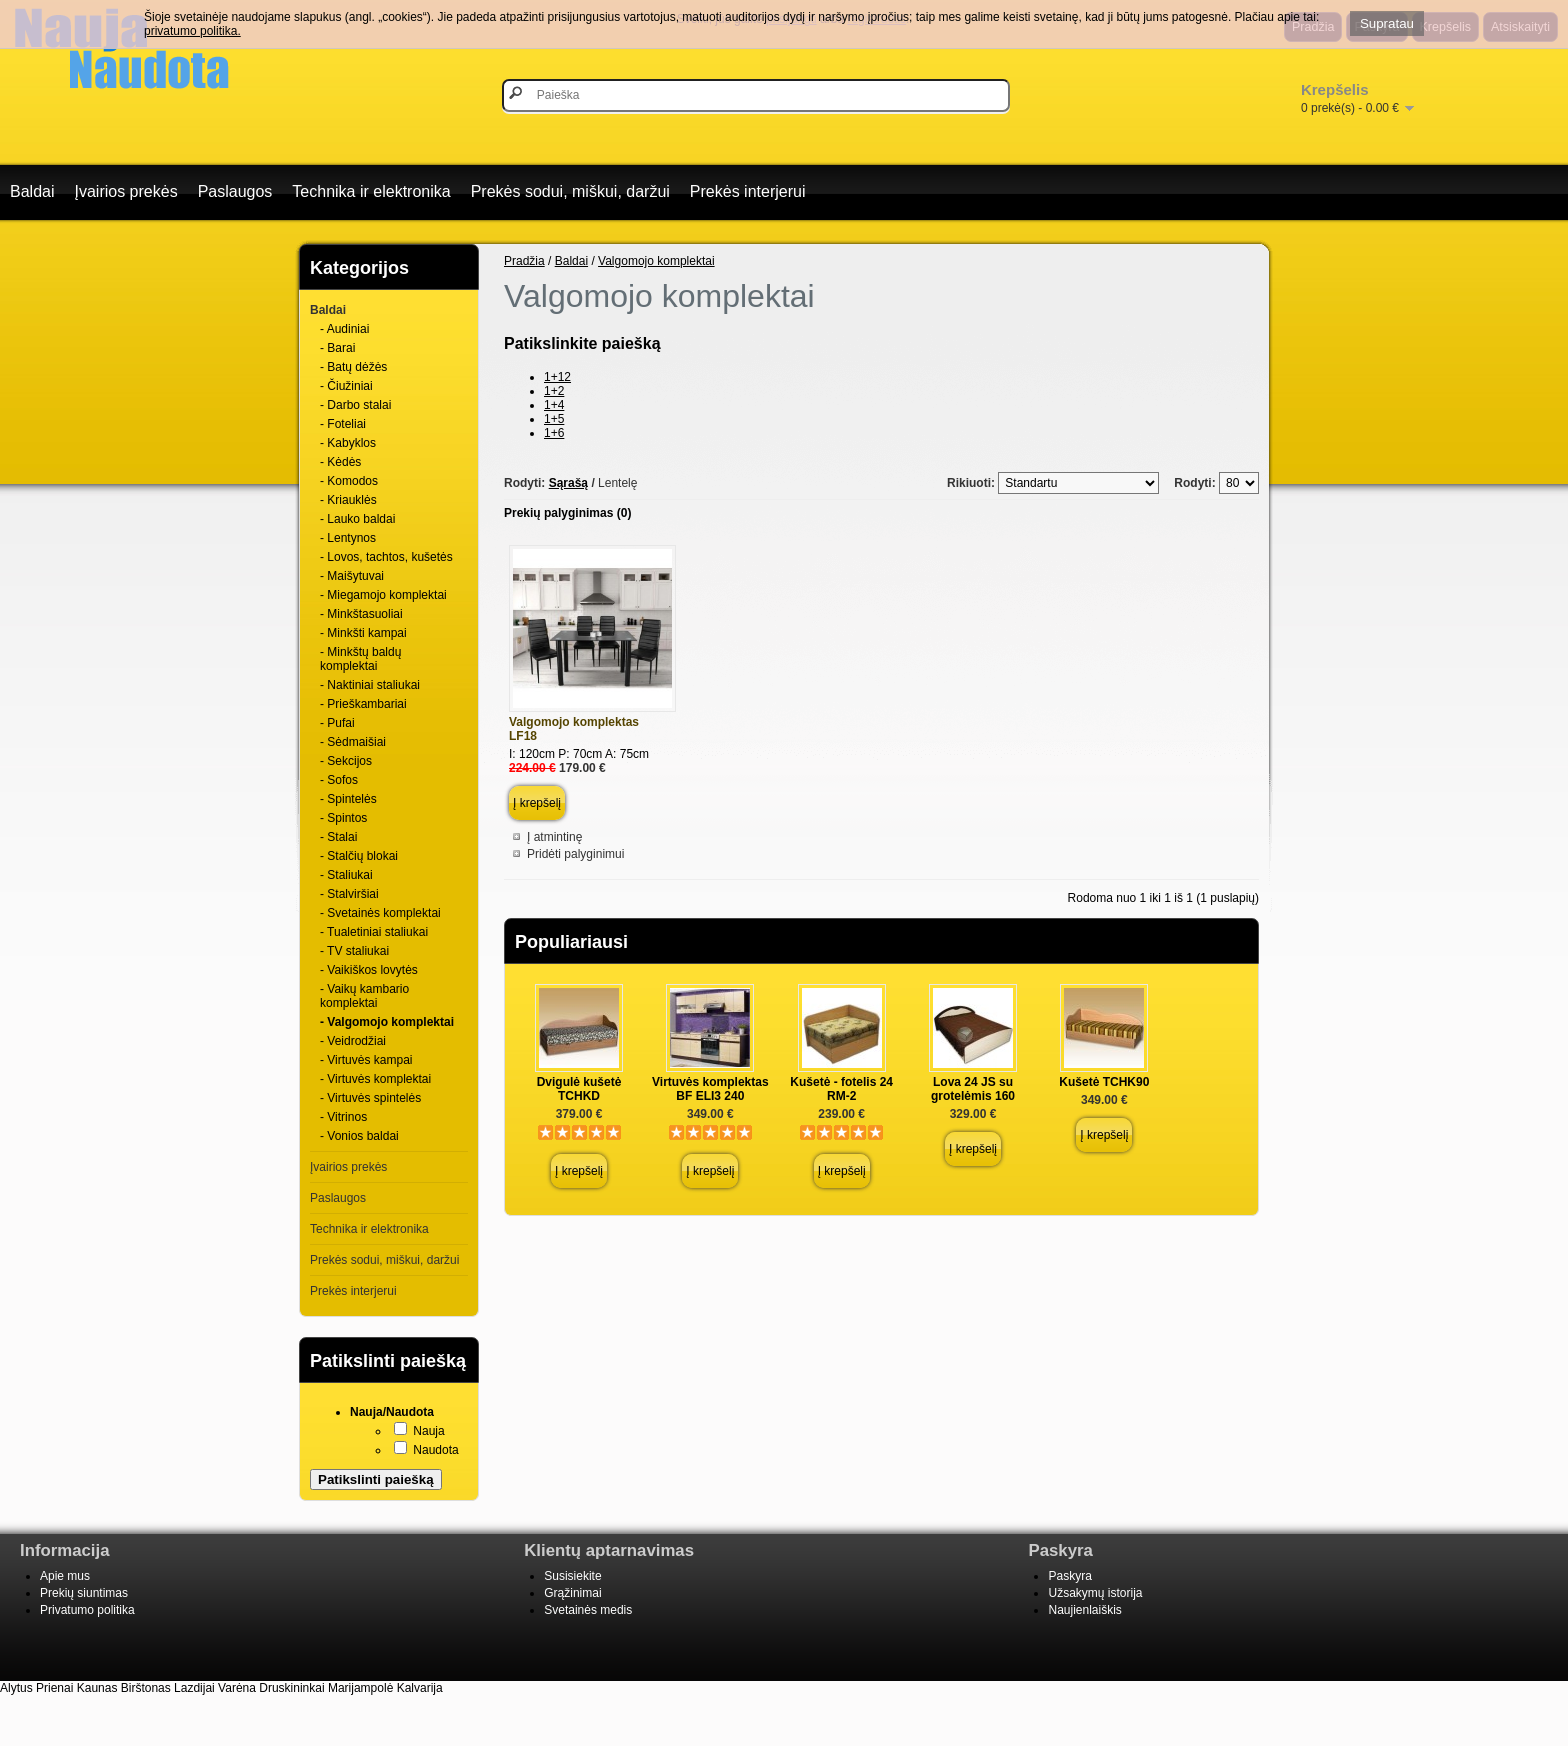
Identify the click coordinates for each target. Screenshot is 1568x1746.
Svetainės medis (588, 1610)
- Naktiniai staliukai (370, 685)
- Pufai (337, 723)
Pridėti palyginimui (575, 854)
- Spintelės (348, 799)
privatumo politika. (192, 31)
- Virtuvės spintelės (370, 1098)
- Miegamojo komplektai (383, 595)
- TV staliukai (354, 951)
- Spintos (343, 818)
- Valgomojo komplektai (387, 1022)
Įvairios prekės (125, 191)
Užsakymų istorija (1095, 1593)
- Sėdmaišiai (353, 742)
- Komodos (349, 481)
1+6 (554, 433)
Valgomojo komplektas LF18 (574, 729)
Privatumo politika (87, 1610)
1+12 (557, 377)
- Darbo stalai (355, 405)
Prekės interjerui (748, 191)
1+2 (554, 391)
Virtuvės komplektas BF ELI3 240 (710, 1089)
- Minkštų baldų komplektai (360, 659)
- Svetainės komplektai (380, 913)
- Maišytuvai (352, 576)
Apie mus (65, 1576)
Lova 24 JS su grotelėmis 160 (973, 1089)
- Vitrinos (343, 1117)
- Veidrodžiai (353, 1041)
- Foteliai (343, 424)
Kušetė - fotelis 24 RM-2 (841, 1089)
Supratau (1387, 23)
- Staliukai (346, 875)
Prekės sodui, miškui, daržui (570, 191)
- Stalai (338, 837)
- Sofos (339, 780)
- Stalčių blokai (359, 856)
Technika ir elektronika (371, 191)
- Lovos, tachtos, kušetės (386, 557)
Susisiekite (572, 1576)
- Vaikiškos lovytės (369, 970)
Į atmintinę (554, 837)
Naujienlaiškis (1084, 1610)
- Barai (337, 348)
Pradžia (524, 261)
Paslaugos (235, 191)
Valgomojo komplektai (656, 261)
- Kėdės (340, 462)
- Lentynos (348, 538)
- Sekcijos (346, 761)
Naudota (435, 1450)
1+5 (554, 419)
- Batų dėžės (353, 367)
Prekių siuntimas (84, 1593)
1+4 (554, 405)
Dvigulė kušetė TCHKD (579, 1089)
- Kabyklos (348, 443)
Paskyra (1069, 1576)
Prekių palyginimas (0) (567, 513)
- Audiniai (344, 329)
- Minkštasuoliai (361, 614)
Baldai (32, 191)
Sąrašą (568, 483)
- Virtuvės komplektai (375, 1079)
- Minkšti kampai (363, 633)
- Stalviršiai (349, 894)
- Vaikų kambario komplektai (364, 996)
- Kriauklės (348, 500)
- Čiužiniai (346, 386)
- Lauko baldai (357, 519)
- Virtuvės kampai (366, 1060)
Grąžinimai (572, 1593)
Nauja (428, 1431)
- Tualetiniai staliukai (374, 932)
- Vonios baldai (359, 1136)
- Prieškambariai (363, 704)
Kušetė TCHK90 (1104, 1082)
